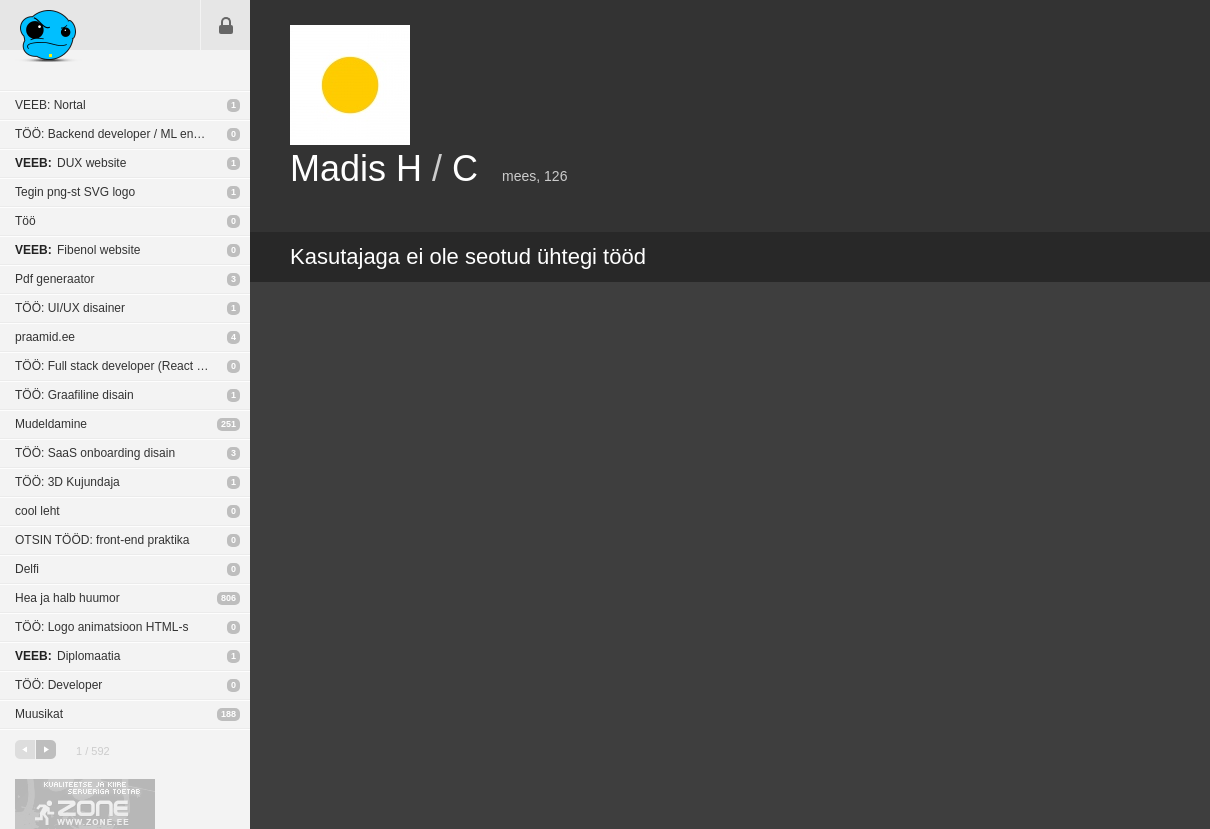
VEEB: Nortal (50, 105)
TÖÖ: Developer (58, 685)
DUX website (70, 163)
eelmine (25, 749)
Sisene (226, 25)
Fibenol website (77, 250)
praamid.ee (45, 337)
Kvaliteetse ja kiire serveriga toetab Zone (85, 804)
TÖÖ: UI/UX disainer (70, 308)
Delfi (27, 569)
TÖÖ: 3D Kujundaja (67, 482)
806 (228, 598)
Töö (25, 221)
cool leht (37, 511)
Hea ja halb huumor (67, 598)
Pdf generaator (54, 279)
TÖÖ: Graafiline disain (74, 395)
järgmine (46, 749)
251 (228, 424)
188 (228, 714)
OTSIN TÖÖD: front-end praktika (102, 540)
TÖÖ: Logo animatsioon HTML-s (101, 627)
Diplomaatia (67, 656)
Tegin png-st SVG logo (75, 192)
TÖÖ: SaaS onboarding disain (95, 453)
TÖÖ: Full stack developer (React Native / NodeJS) (132, 366)
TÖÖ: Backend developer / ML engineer (121, 134)
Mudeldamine (51, 424)
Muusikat (39, 714)
